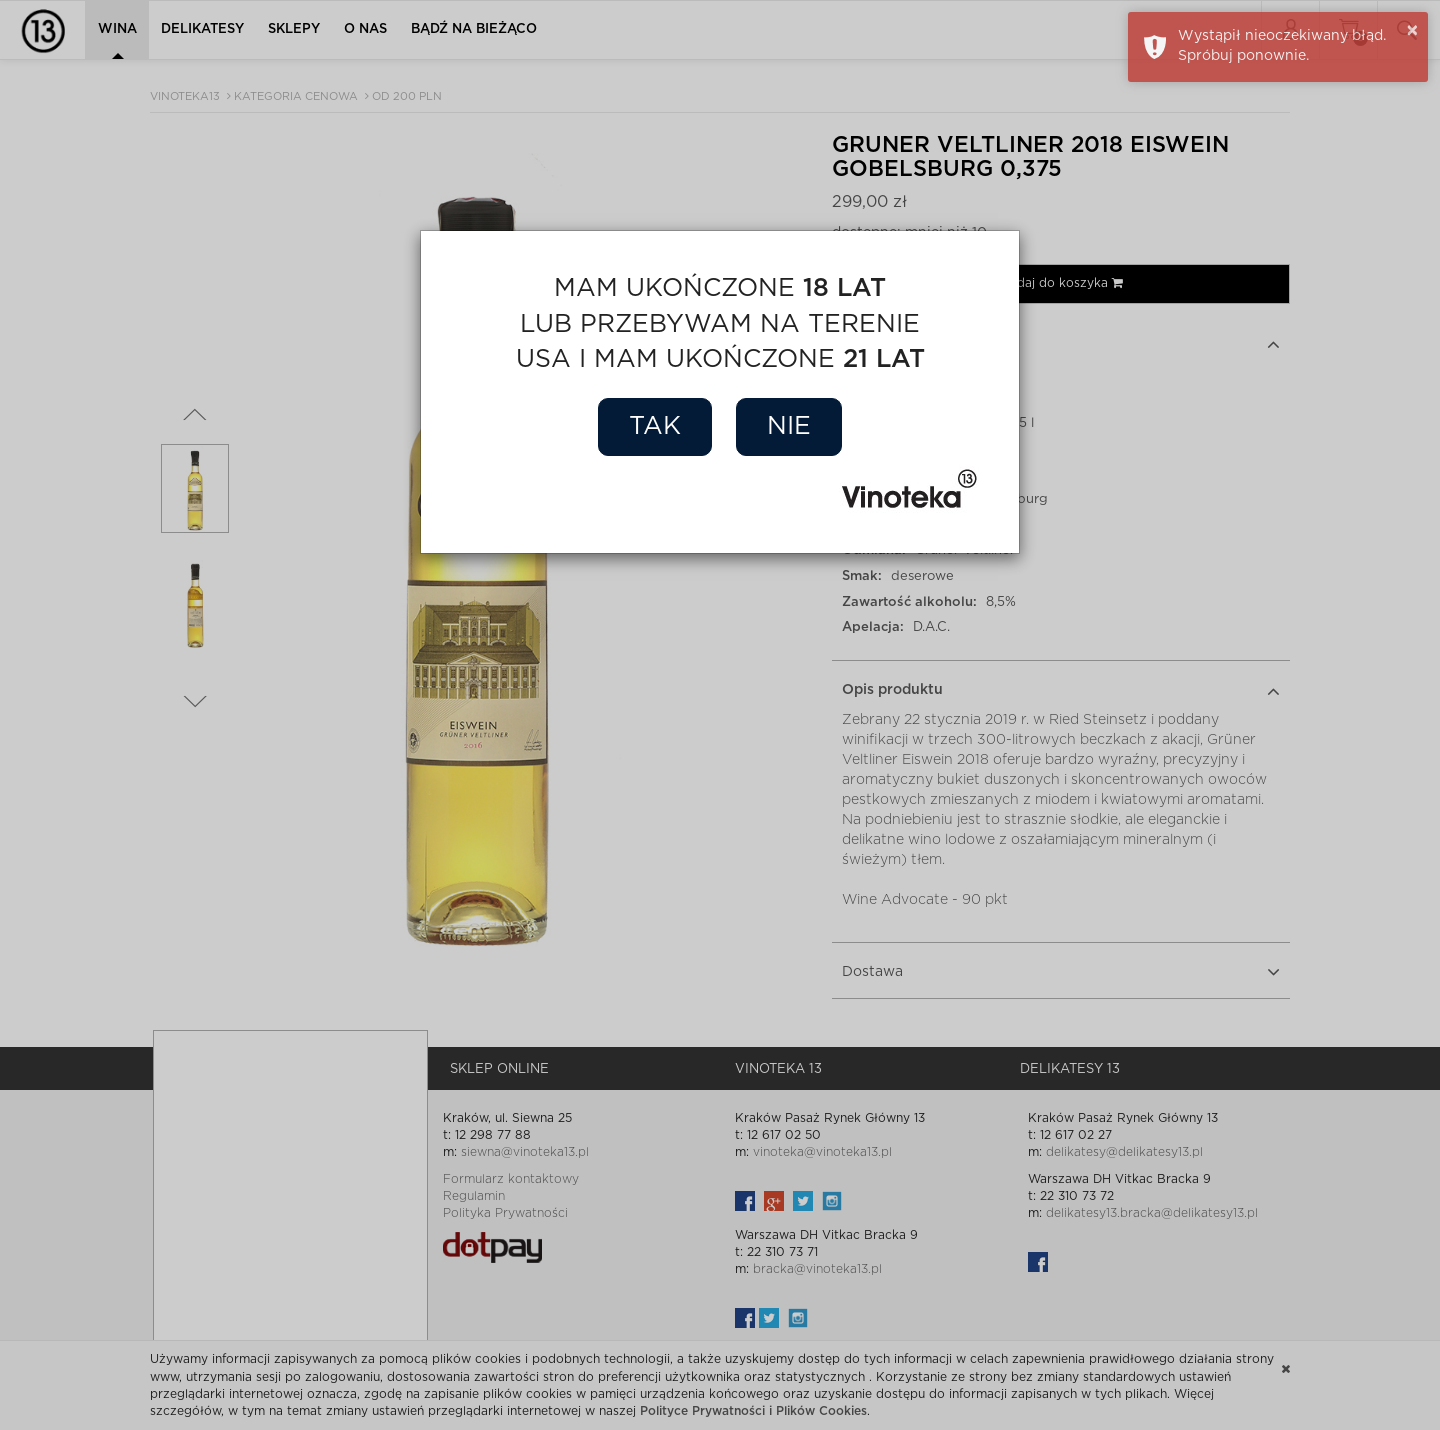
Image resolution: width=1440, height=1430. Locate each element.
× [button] (1412, 31)
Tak (655, 426)
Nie (789, 426)
